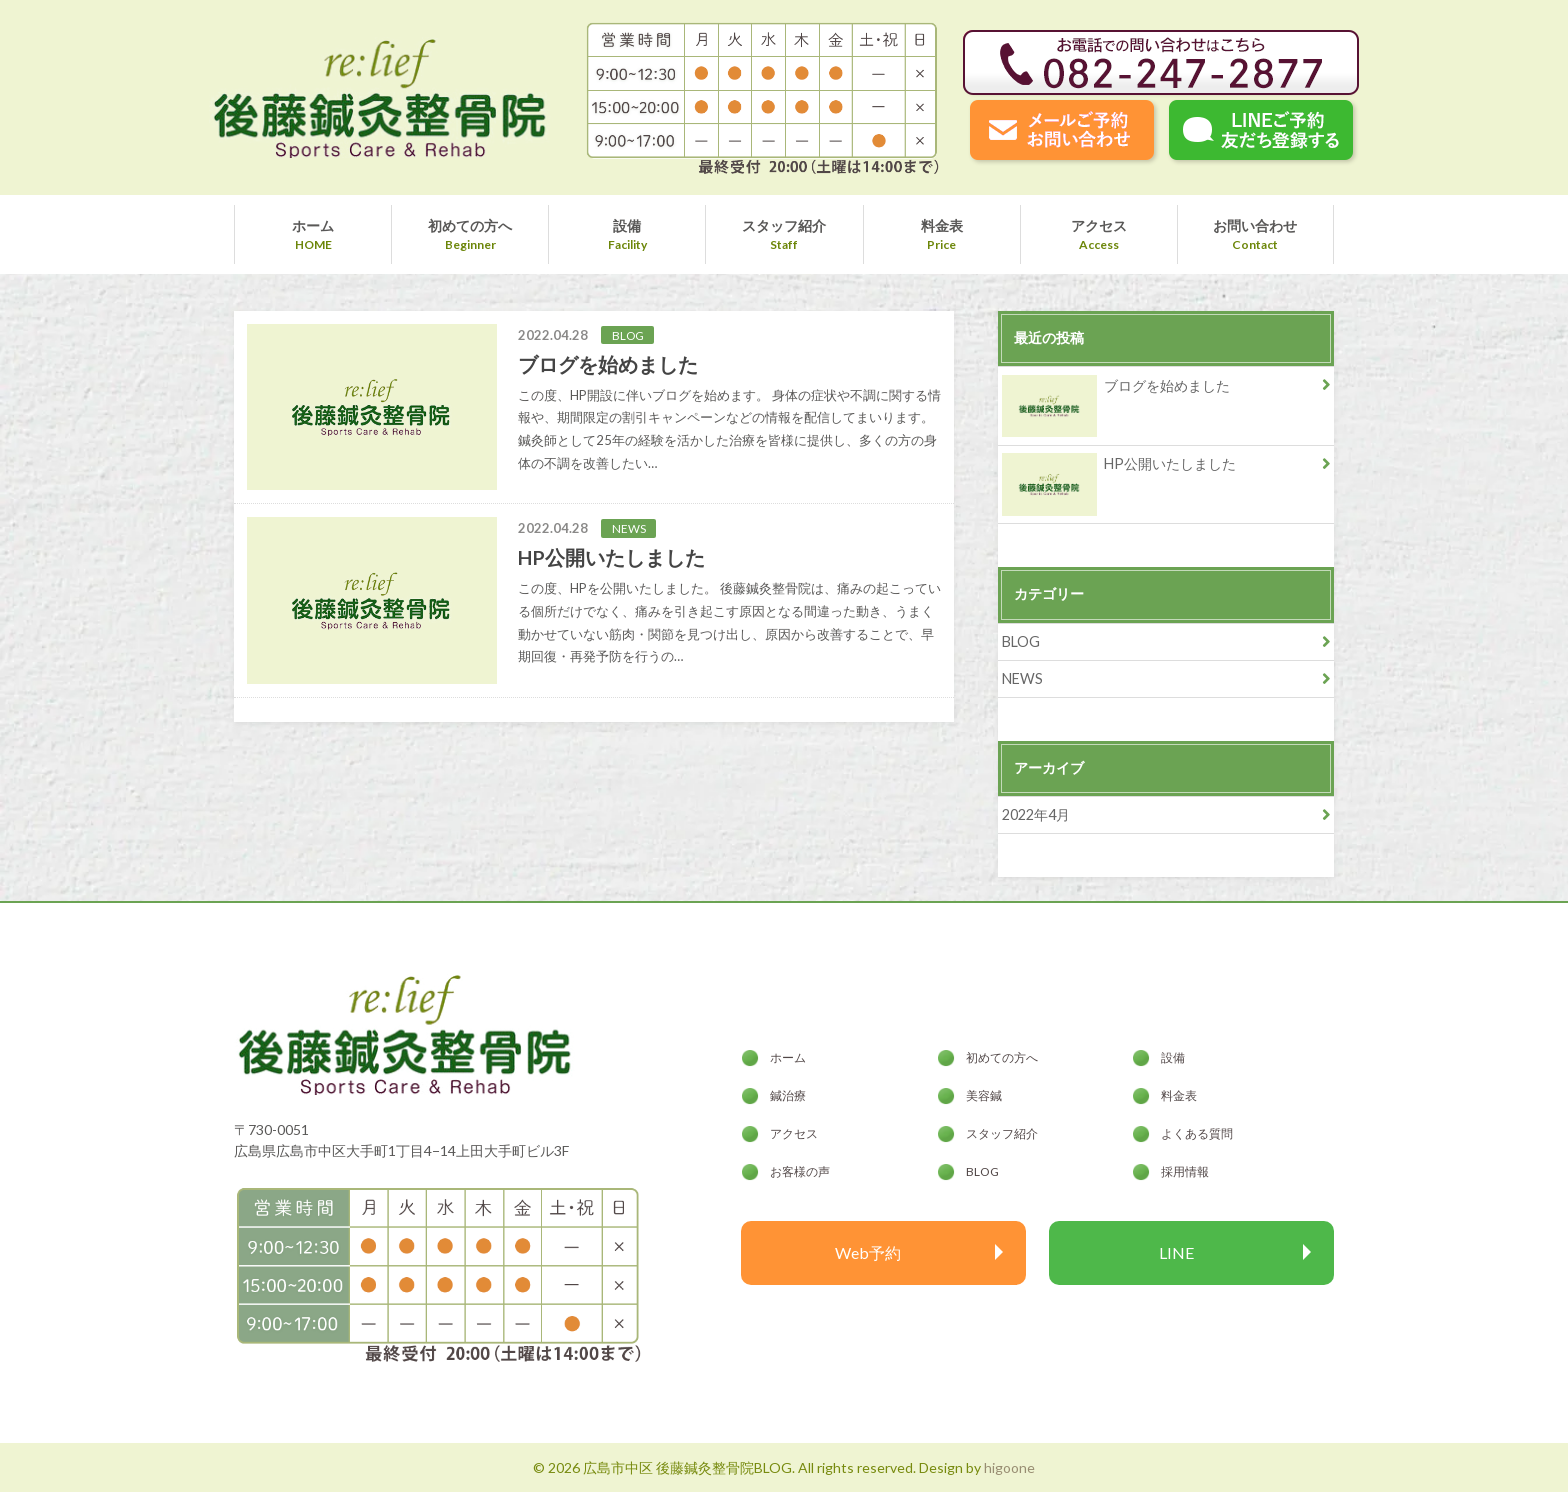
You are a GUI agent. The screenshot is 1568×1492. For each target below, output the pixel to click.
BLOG (1021, 641)
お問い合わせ (1255, 225)
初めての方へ (470, 225)
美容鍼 (984, 1095)
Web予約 (868, 1252)
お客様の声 (800, 1171)
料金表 (942, 225)
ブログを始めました (1116, 389)
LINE (1176, 1252)
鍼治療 (788, 1095)
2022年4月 (1036, 814)
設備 (627, 225)
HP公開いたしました (1119, 467)
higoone (1009, 1467)
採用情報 (1185, 1171)
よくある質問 (1197, 1133)
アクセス (1099, 225)
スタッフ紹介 (784, 225)
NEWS (1022, 678)
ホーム (313, 225)
